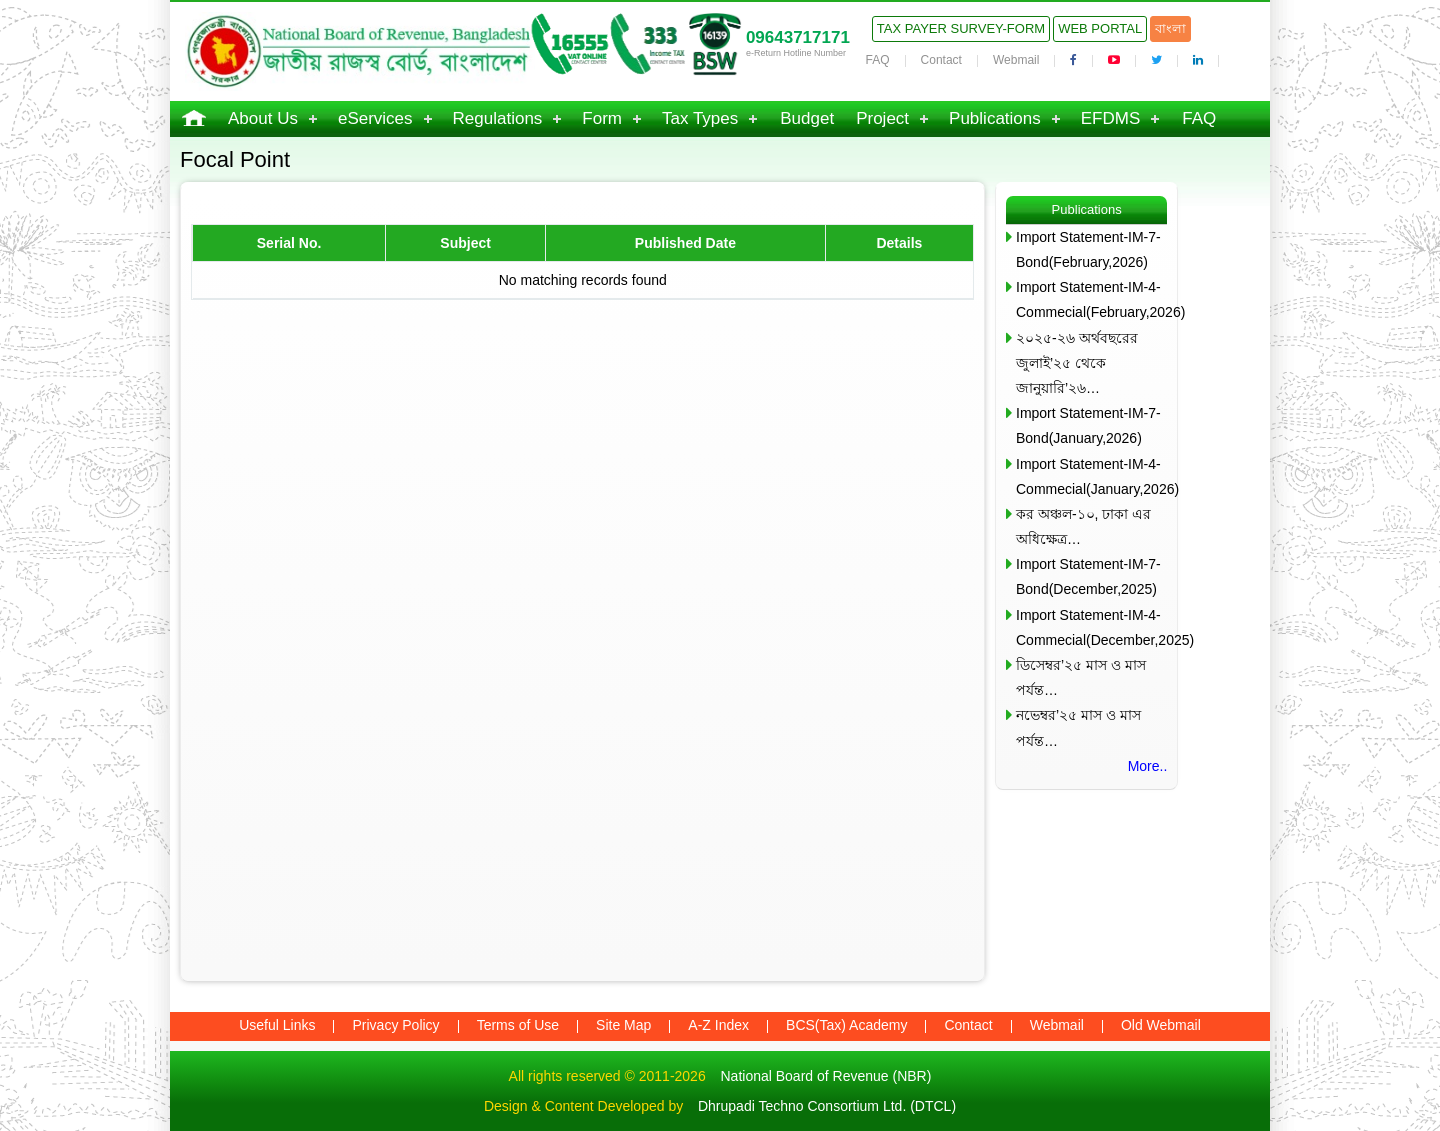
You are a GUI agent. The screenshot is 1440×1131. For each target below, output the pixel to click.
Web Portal (1100, 28)
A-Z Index (718, 1025)
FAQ (878, 60)
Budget (807, 118)
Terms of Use (518, 1025)
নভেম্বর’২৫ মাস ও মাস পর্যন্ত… (1078, 727)
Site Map (623, 1025)
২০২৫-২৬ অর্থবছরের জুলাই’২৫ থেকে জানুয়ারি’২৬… (1077, 363)
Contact (941, 60)
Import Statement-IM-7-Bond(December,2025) (1088, 576)
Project (882, 118)
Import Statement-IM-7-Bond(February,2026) (1088, 249)
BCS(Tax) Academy (846, 1025)
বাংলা (1170, 28)
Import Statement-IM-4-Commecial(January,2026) (1091, 476)
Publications (995, 118)
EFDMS (1111, 118)
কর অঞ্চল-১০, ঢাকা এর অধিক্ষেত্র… (1083, 526)
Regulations (498, 118)
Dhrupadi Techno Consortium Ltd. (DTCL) (827, 1106)
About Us (263, 118)
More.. (1148, 766)
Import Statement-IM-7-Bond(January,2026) (1088, 425)
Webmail (1016, 60)
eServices (375, 118)
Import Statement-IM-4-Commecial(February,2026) (1091, 299)
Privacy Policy (395, 1025)
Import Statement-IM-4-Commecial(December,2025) (1091, 627)
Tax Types (700, 118)
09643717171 (798, 37)
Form (602, 118)
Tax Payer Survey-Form (961, 28)
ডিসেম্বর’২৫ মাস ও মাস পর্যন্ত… (1081, 677)
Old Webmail (1161, 1025)
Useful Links (277, 1025)
